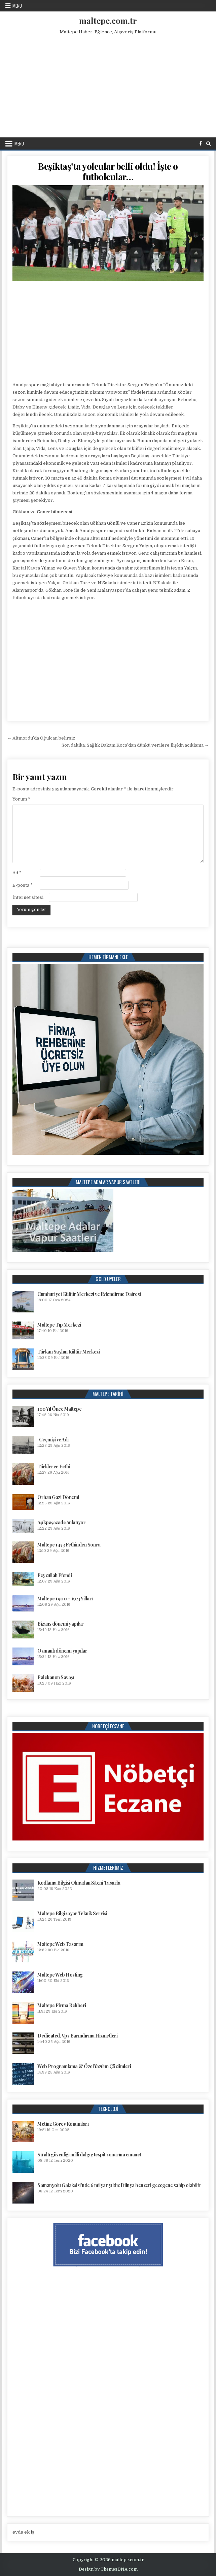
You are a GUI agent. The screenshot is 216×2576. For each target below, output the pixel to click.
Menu (17, 5)
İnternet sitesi (27, 897)
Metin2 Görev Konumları (62, 2124)
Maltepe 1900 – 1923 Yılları (65, 1598)
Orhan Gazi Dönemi (58, 1497)
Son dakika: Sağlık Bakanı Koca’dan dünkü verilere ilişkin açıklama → (135, 745)
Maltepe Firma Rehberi (61, 2005)
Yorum (21, 799)
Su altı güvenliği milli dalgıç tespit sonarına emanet (89, 2154)
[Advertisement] (109, 84)
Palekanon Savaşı (55, 1677)
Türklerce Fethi (53, 1466)
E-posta (22, 885)
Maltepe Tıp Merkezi (59, 1325)
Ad (17, 872)
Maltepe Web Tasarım (60, 1944)
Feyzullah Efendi (54, 1575)
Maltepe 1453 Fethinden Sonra (68, 1544)
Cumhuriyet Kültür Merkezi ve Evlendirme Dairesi (89, 1294)
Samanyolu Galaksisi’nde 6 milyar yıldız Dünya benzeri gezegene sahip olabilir (119, 2185)
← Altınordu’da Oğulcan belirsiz (41, 738)
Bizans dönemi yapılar (60, 1624)
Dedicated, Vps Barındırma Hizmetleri (77, 2035)
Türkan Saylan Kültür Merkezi (68, 1351)
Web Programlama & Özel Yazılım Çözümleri (84, 2066)
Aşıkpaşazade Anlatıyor (61, 1522)
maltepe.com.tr (108, 20)
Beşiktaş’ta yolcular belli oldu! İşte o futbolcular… (108, 171)
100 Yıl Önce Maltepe (59, 1409)
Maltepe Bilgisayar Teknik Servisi (72, 1913)
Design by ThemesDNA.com (108, 2569)
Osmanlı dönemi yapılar (62, 1651)
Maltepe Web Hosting (60, 1974)
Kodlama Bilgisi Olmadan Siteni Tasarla (78, 1883)
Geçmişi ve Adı (54, 1439)
